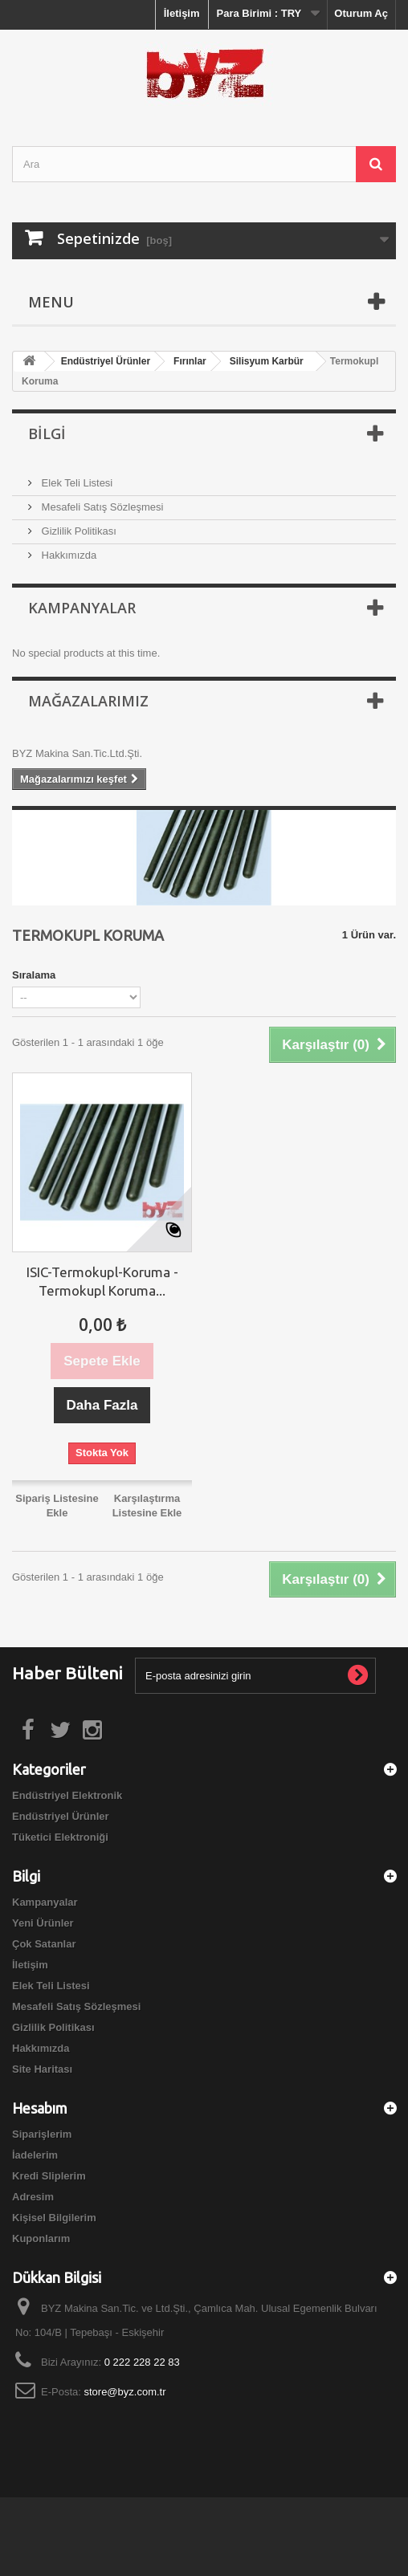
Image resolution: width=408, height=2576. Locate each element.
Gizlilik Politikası (77, 531)
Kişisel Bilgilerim (54, 2218)
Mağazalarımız (88, 700)
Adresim (33, 2197)
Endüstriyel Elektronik (67, 1795)
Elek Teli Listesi (75, 483)
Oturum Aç (361, 13)
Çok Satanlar (43, 1944)
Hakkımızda (67, 555)
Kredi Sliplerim (49, 2176)
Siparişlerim (41, 2134)
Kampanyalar (82, 607)
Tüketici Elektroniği (60, 1837)
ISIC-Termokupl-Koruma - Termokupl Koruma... (102, 1281)
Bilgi (47, 433)
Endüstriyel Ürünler (60, 1816)
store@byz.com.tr (124, 2392)
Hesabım (39, 2108)
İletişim (182, 13)
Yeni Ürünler (43, 1923)
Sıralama (33, 975)
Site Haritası (42, 2069)
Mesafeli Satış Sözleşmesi (101, 507)
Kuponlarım (41, 2238)
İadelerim (35, 2155)
